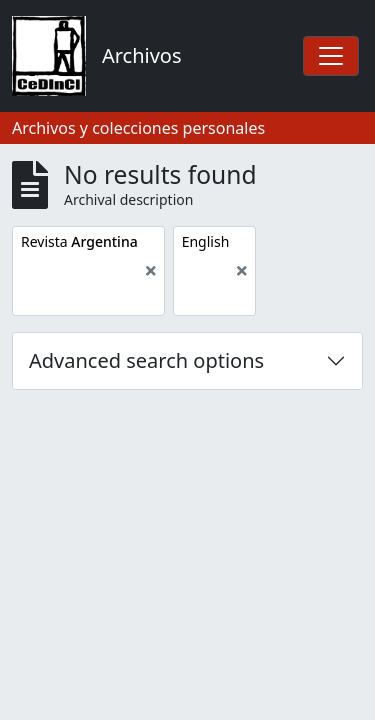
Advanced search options (146, 360)
